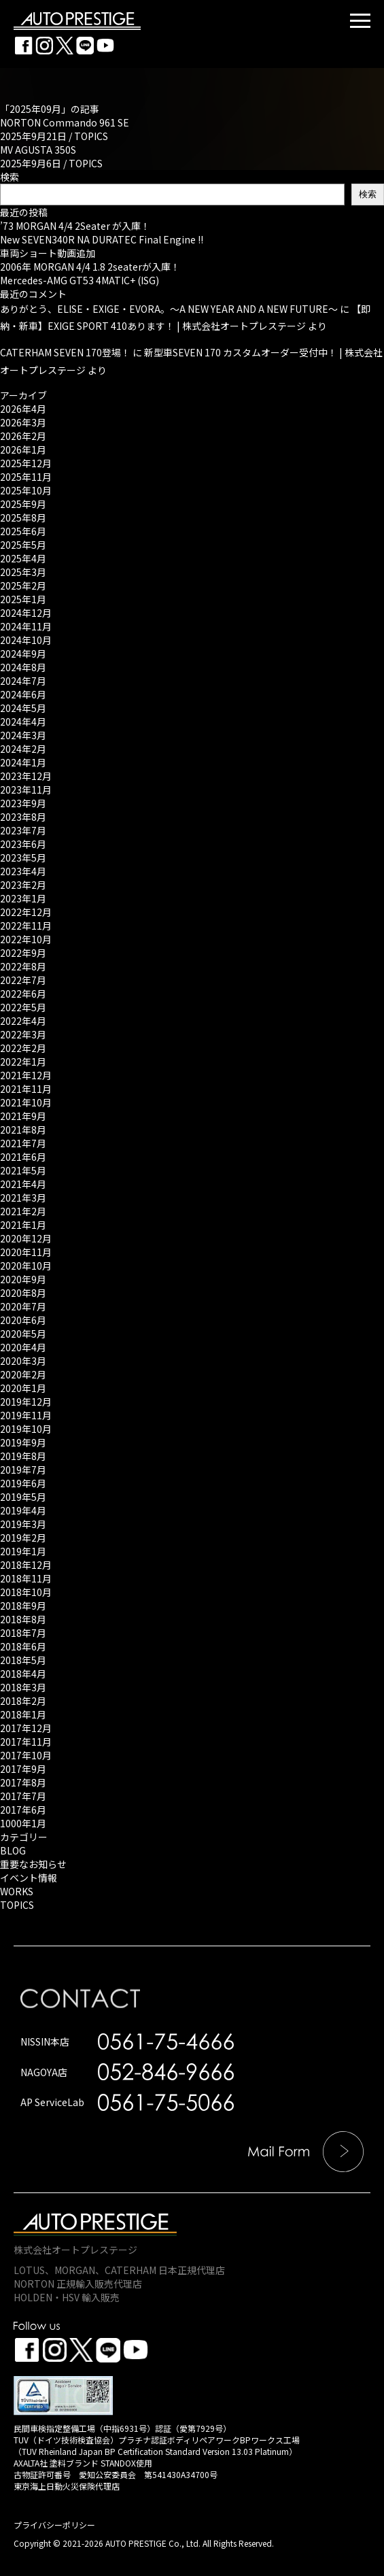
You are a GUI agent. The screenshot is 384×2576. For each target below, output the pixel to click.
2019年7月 (23, 1469)
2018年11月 (26, 1578)
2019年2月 (23, 1537)
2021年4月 (23, 1184)
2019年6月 (23, 1483)
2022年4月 (23, 1021)
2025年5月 (23, 545)
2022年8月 (23, 966)
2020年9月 (23, 1279)
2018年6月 (23, 1646)
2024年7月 (23, 681)
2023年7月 (23, 830)
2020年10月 (26, 1265)
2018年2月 (23, 1701)
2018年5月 (23, 1660)
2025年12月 (26, 463)
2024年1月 (23, 762)
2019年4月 (23, 1510)
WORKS (16, 1891)
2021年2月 (23, 1211)
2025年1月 (23, 599)
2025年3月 (23, 572)
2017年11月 (26, 1741)
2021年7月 (23, 1143)
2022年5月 (23, 1007)
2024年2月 (23, 749)
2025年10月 (26, 490)
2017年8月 (23, 1782)
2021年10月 (26, 1102)
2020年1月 (23, 1388)
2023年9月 (23, 803)
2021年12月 (26, 1075)
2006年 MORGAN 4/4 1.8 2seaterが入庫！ (90, 266)
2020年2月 (23, 1374)
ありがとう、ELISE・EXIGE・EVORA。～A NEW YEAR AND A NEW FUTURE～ (169, 309)
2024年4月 (23, 721)
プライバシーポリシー (54, 2524)
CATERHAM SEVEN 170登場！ (65, 352)
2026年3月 (23, 422)
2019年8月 (23, 1456)
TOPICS (91, 136)
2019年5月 (23, 1497)
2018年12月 (26, 1565)
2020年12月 (26, 1238)
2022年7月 (23, 980)
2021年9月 (23, 1116)
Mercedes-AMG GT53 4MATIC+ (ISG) (79, 280)
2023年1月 (23, 898)
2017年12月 (26, 1728)
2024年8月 (23, 667)
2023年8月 (23, 817)
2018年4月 (23, 1673)
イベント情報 (28, 1877)
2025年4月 (23, 558)
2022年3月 (23, 1034)
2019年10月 (26, 1429)
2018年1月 (23, 1714)
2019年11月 (26, 1415)
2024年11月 (26, 626)
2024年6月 (23, 694)
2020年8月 (23, 1293)
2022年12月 (26, 912)
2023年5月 (23, 857)
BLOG (13, 1850)
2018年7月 (23, 1633)
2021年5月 (23, 1170)
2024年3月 (23, 735)
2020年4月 (23, 1347)
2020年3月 (23, 1361)
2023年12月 (26, 776)
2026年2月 (23, 436)
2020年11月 (26, 1252)
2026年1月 (23, 449)
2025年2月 (23, 585)
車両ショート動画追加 (47, 253)
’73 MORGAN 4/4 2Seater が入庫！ (75, 226)
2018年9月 (23, 1605)
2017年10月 (26, 1755)
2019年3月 (23, 1524)
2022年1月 (23, 1061)
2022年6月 (23, 993)
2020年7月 (23, 1306)
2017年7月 (23, 1796)
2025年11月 (26, 477)
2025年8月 (23, 517)
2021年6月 (23, 1157)
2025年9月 (23, 504)
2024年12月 (26, 613)
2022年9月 (23, 953)
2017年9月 (23, 1769)
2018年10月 (26, 1592)
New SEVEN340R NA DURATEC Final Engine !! (101, 239)
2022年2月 (23, 1048)
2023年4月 (23, 871)
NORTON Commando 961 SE (64, 122)
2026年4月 (23, 409)
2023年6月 (23, 844)
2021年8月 (23, 1129)
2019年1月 (23, 1551)
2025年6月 (23, 531)
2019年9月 (23, 1442)
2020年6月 (23, 1320)
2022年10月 (26, 939)
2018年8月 (23, 1619)
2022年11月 (26, 925)
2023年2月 (23, 885)
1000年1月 (23, 1823)
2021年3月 (23, 1197)
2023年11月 (26, 789)
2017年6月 (23, 1809)
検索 (9, 177)
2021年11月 (26, 1089)
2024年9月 (23, 653)
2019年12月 (26, 1401)
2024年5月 (23, 708)
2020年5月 (23, 1333)
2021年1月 (23, 1225)
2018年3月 (23, 1687)
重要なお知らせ (33, 1864)
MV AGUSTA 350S (38, 149)
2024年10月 (26, 640)
